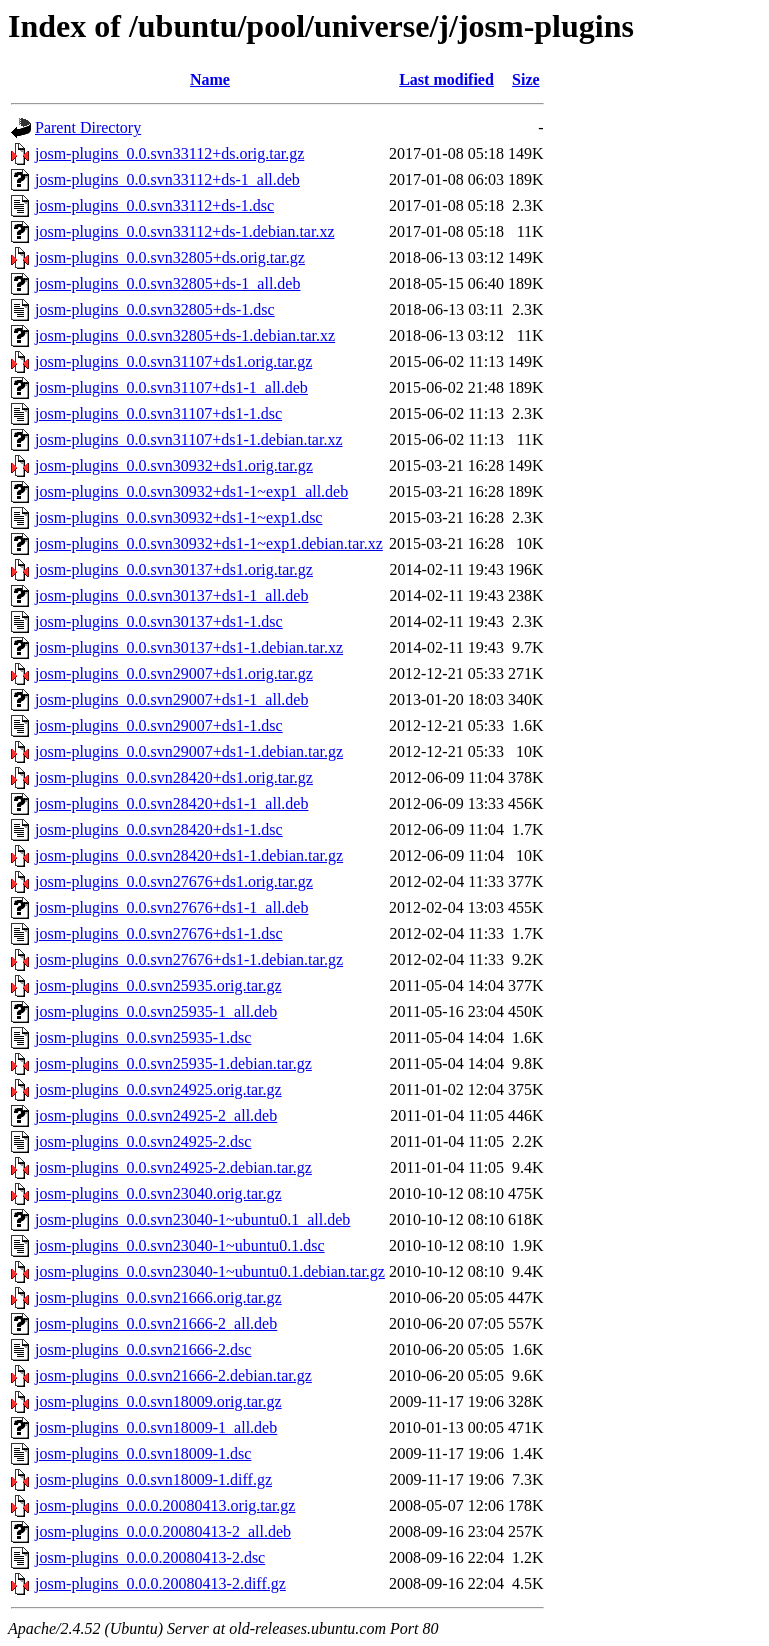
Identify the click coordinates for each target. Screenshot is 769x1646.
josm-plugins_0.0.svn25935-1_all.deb (156, 1011)
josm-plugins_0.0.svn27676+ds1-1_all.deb (171, 907)
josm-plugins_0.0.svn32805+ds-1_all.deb (167, 283)
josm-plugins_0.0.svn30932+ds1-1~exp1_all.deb (191, 491)
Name (210, 79)
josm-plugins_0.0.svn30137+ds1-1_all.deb (171, 595)
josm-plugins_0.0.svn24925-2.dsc (143, 1141)
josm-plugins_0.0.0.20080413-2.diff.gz (160, 1583)
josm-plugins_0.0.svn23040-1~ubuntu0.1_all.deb (192, 1219)
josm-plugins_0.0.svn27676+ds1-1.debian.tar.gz (189, 959)
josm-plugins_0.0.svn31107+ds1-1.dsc (158, 413)
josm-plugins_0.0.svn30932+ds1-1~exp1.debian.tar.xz (209, 543)
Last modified (446, 79)
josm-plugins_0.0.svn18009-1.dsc (143, 1453)
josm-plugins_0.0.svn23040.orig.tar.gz (158, 1193)
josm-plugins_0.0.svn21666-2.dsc (143, 1349)
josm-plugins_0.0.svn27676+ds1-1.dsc (159, 933)
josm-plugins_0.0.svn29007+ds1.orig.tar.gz (174, 673)
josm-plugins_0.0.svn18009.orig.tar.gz (158, 1401)
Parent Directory (88, 127)
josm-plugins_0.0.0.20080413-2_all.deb (163, 1531)
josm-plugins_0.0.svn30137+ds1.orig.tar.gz (174, 569)
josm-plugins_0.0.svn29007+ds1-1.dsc (159, 725)
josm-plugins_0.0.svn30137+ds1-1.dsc (159, 621)
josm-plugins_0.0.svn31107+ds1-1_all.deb (171, 387)
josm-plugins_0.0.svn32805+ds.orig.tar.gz (170, 257)
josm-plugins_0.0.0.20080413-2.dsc (150, 1557)
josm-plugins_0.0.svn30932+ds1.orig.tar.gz (174, 465)
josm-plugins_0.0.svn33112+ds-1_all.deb (167, 179)
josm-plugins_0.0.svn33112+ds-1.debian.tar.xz (185, 231)
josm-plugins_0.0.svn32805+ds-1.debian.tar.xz (185, 335)
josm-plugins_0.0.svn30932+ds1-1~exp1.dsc (178, 517)
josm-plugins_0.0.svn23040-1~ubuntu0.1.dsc (180, 1245)
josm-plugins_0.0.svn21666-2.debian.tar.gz (173, 1375)
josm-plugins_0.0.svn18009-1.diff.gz (153, 1479)
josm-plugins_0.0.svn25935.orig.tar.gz (158, 985)
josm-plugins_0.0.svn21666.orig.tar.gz (158, 1297)
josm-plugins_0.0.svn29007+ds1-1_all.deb (171, 699)
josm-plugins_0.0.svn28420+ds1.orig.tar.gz (174, 777)
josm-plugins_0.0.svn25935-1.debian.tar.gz (173, 1063)
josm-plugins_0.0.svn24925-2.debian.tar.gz (173, 1167)
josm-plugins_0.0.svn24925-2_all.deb (156, 1115)
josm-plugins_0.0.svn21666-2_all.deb (156, 1323)
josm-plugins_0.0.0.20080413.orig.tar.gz (165, 1505)
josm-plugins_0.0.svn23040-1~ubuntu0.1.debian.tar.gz (210, 1271)
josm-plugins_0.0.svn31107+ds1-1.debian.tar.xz (189, 439)
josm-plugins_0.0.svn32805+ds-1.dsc (155, 309)
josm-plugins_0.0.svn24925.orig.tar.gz (158, 1089)
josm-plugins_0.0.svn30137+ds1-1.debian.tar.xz (189, 647)
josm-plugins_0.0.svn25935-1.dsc (143, 1037)
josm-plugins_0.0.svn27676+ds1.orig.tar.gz (174, 881)
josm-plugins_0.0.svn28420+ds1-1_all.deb (171, 803)
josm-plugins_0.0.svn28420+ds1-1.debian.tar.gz (189, 855)
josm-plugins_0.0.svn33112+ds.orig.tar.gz (169, 153)
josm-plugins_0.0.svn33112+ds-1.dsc (154, 205)
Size (526, 79)
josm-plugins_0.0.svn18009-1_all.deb (156, 1427)
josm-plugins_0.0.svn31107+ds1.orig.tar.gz (173, 361)
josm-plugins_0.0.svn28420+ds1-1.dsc (159, 829)
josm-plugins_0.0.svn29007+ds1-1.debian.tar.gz (189, 751)
